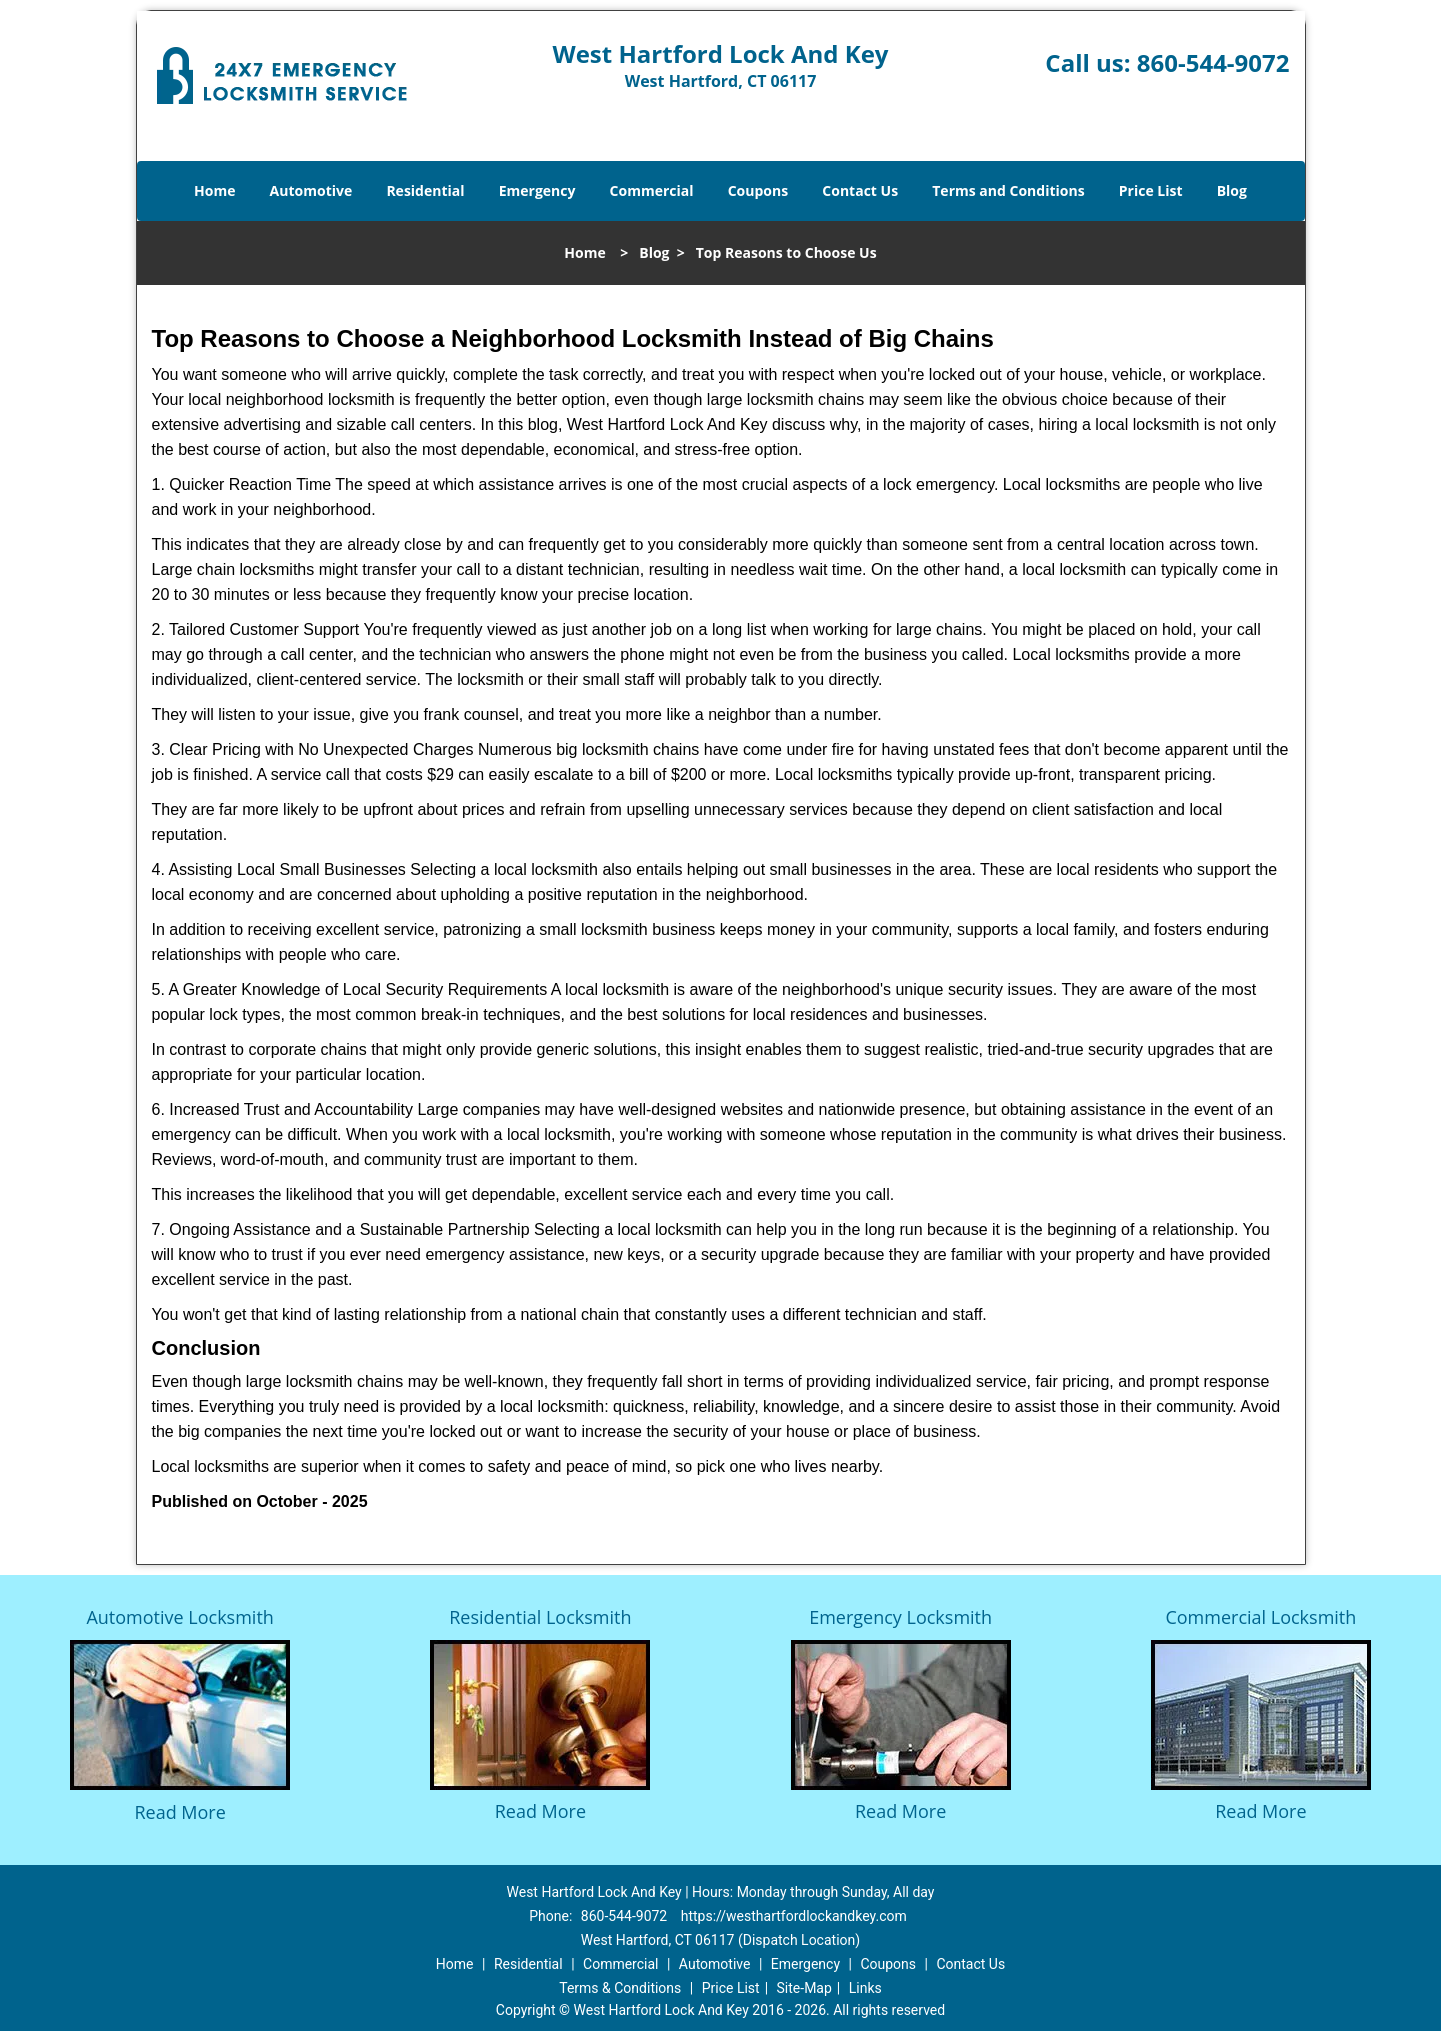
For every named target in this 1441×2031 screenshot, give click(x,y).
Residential (425, 190)
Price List (1151, 190)
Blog (1232, 190)
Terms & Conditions (620, 1988)
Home (214, 190)
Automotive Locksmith (179, 1617)
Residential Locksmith (540, 1617)
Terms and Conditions (1008, 190)
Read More (179, 1812)
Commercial (652, 190)
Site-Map (804, 1988)
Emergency (537, 190)
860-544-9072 (1213, 62)
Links (865, 1988)
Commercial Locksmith (1260, 1617)
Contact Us (860, 190)
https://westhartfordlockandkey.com (794, 1916)
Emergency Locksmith (900, 1617)
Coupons (758, 190)
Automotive (311, 190)
